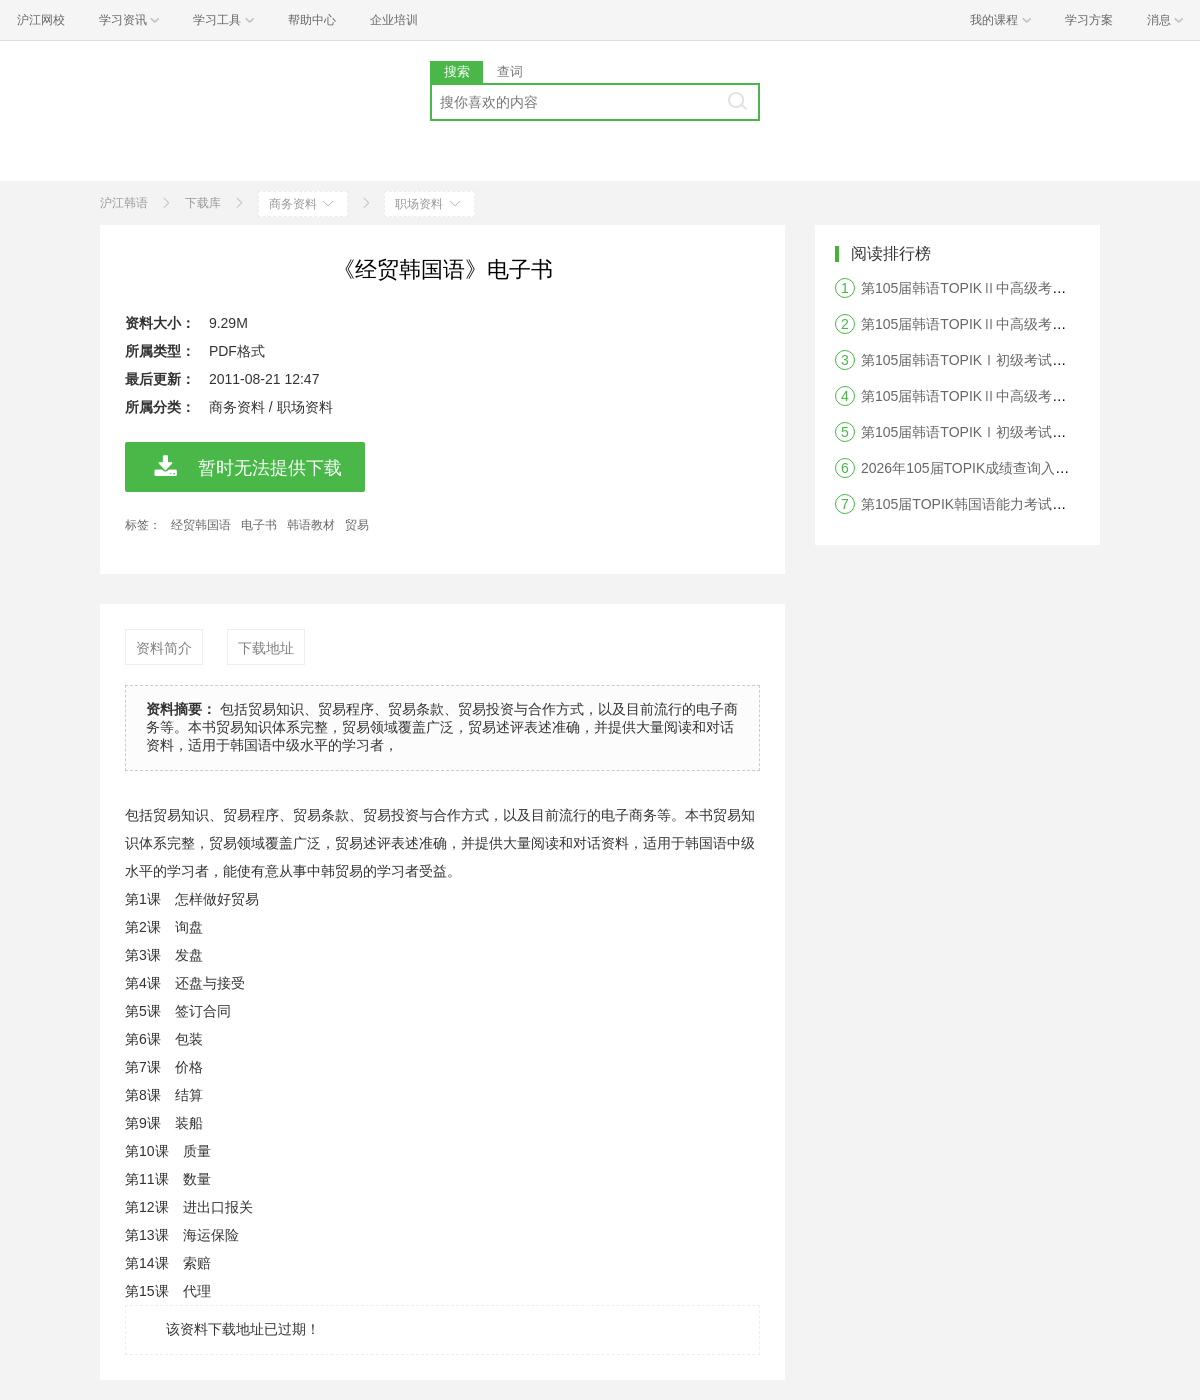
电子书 (259, 525)
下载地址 (266, 648)
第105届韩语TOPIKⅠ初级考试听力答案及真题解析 (1019, 432)
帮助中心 (312, 20)
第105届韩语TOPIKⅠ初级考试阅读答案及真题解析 (1019, 360)
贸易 (357, 525)
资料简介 (164, 648)
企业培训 (394, 20)
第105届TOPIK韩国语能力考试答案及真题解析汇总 (1019, 504)
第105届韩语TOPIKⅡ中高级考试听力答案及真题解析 (1026, 288)
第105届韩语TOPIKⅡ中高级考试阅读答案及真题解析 (1026, 324)
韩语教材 (311, 525)
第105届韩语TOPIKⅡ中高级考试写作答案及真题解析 (1026, 396)
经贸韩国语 (201, 525)
